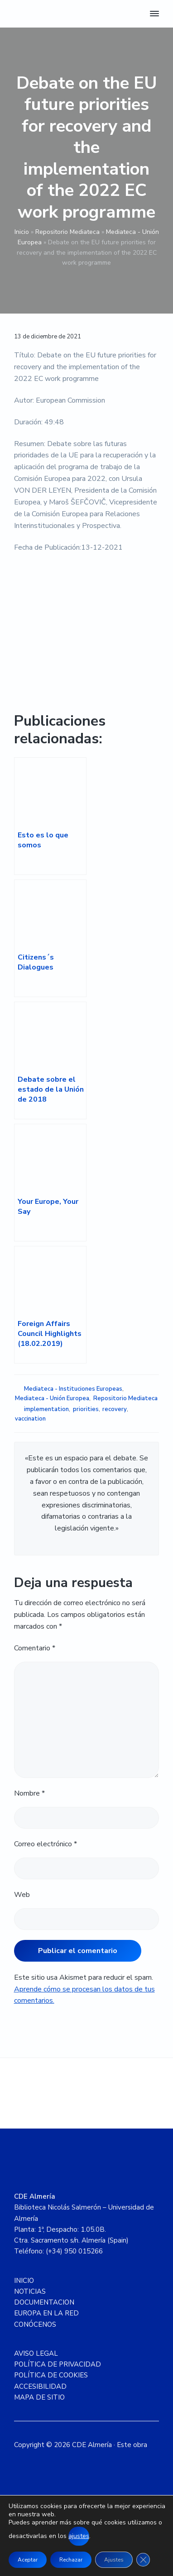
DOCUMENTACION (44, 2302)
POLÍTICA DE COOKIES (51, 2375)
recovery (114, 1409)
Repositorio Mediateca (67, 232)
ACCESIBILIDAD (40, 2386)
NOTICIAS (30, 2291)
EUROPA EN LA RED (46, 2313)
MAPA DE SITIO (39, 2397)
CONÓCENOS (35, 2324)
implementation (46, 1409)
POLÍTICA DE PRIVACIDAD (57, 2364)
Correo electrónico (45, 1844)
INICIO (24, 2280)
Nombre (29, 1793)
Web (22, 1895)
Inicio (21, 232)
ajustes (78, 2536)
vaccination (30, 1419)
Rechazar (70, 2559)
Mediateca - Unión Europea (52, 1398)
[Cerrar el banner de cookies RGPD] (143, 2559)
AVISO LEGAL (36, 2353)
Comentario (34, 1648)
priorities (86, 1409)
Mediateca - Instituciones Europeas (73, 1389)
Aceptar (28, 2559)
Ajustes (114, 2559)
